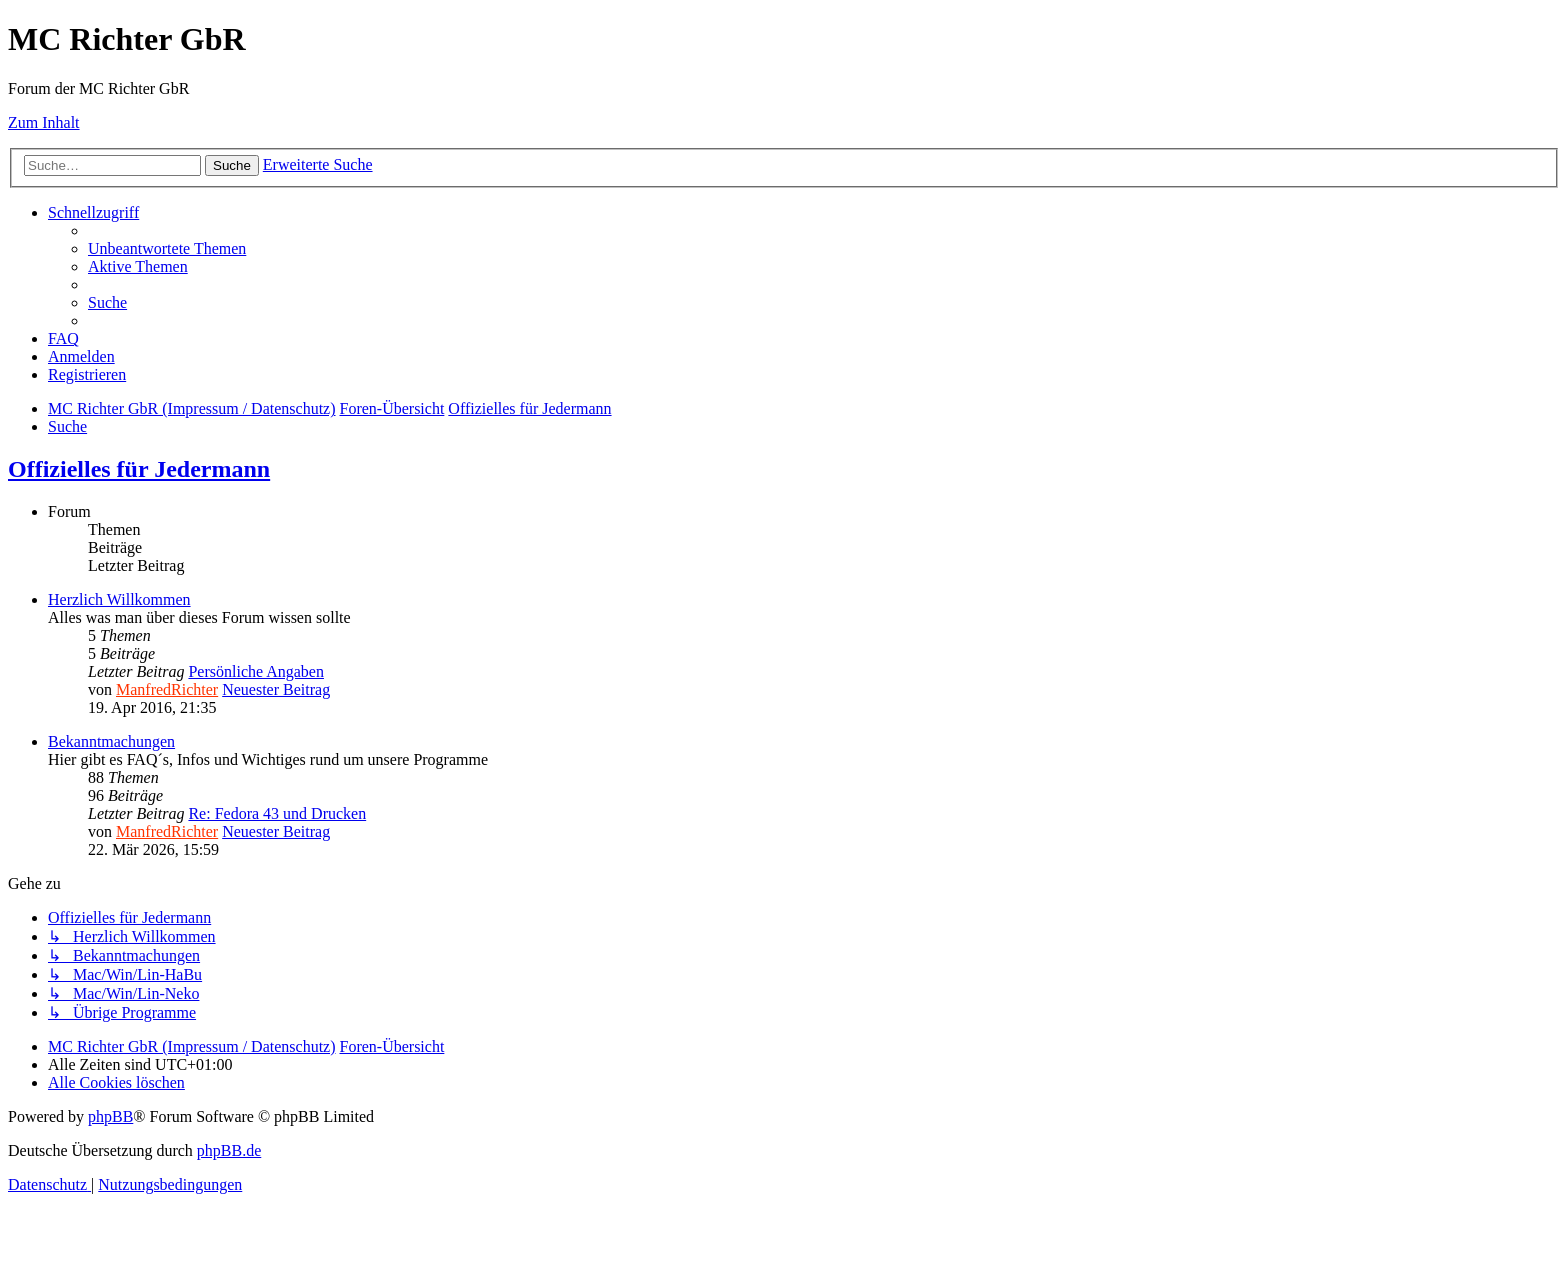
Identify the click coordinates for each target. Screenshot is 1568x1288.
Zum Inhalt (44, 122)
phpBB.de (229, 1150)
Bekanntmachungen (111, 741)
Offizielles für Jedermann (139, 469)
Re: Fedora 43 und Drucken (277, 813)
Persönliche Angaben (256, 671)
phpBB (110, 1116)
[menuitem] (167, 248)
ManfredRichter (167, 689)
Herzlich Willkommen (119, 599)
